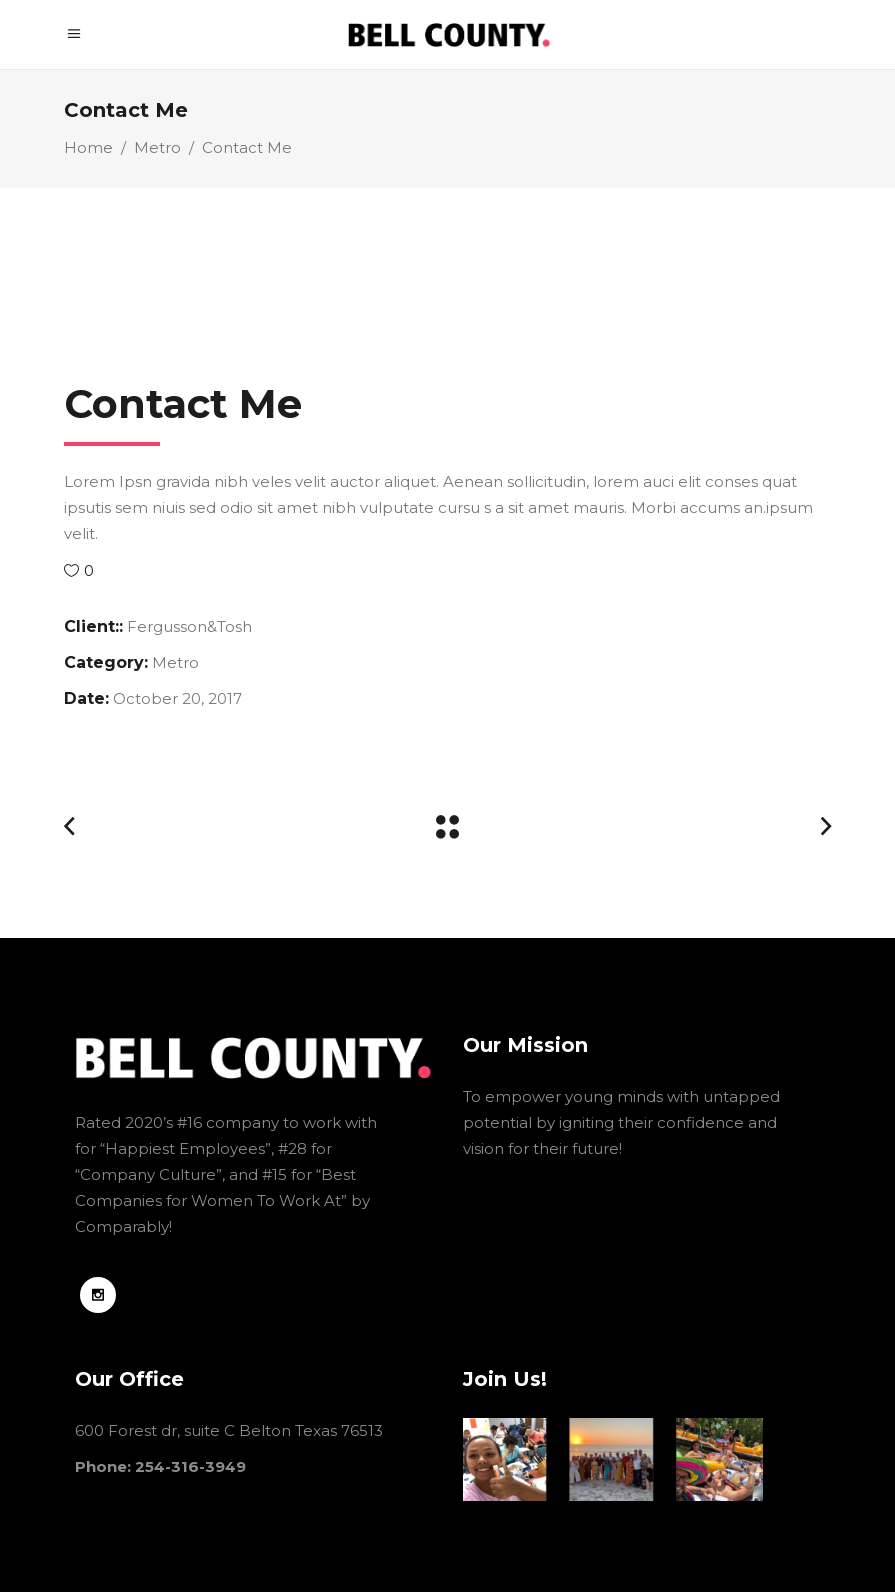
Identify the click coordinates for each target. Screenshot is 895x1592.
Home (88, 147)
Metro (157, 147)
